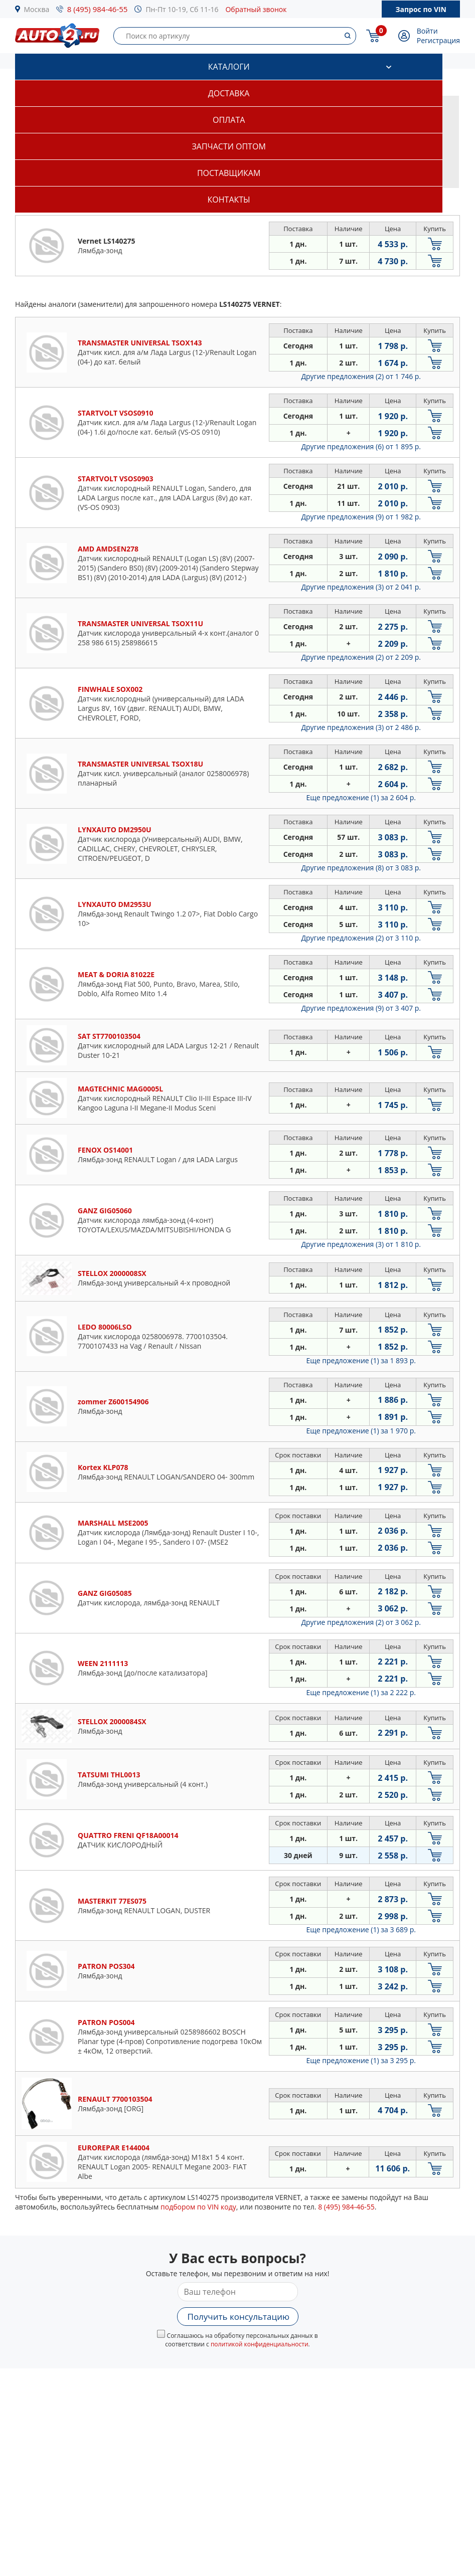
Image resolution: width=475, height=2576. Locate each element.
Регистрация (438, 40)
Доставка (229, 93)
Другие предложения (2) (361, 376)
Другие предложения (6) (361, 446)
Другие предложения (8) (361, 867)
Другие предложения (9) (361, 516)
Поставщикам (228, 172)
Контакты (229, 199)
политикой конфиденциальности (259, 2344)
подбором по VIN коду (198, 2207)
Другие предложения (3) (361, 587)
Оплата (229, 119)
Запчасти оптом (229, 146)
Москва (37, 9)
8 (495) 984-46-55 (97, 9)
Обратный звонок (255, 9)
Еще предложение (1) (361, 797)
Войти (427, 31)
